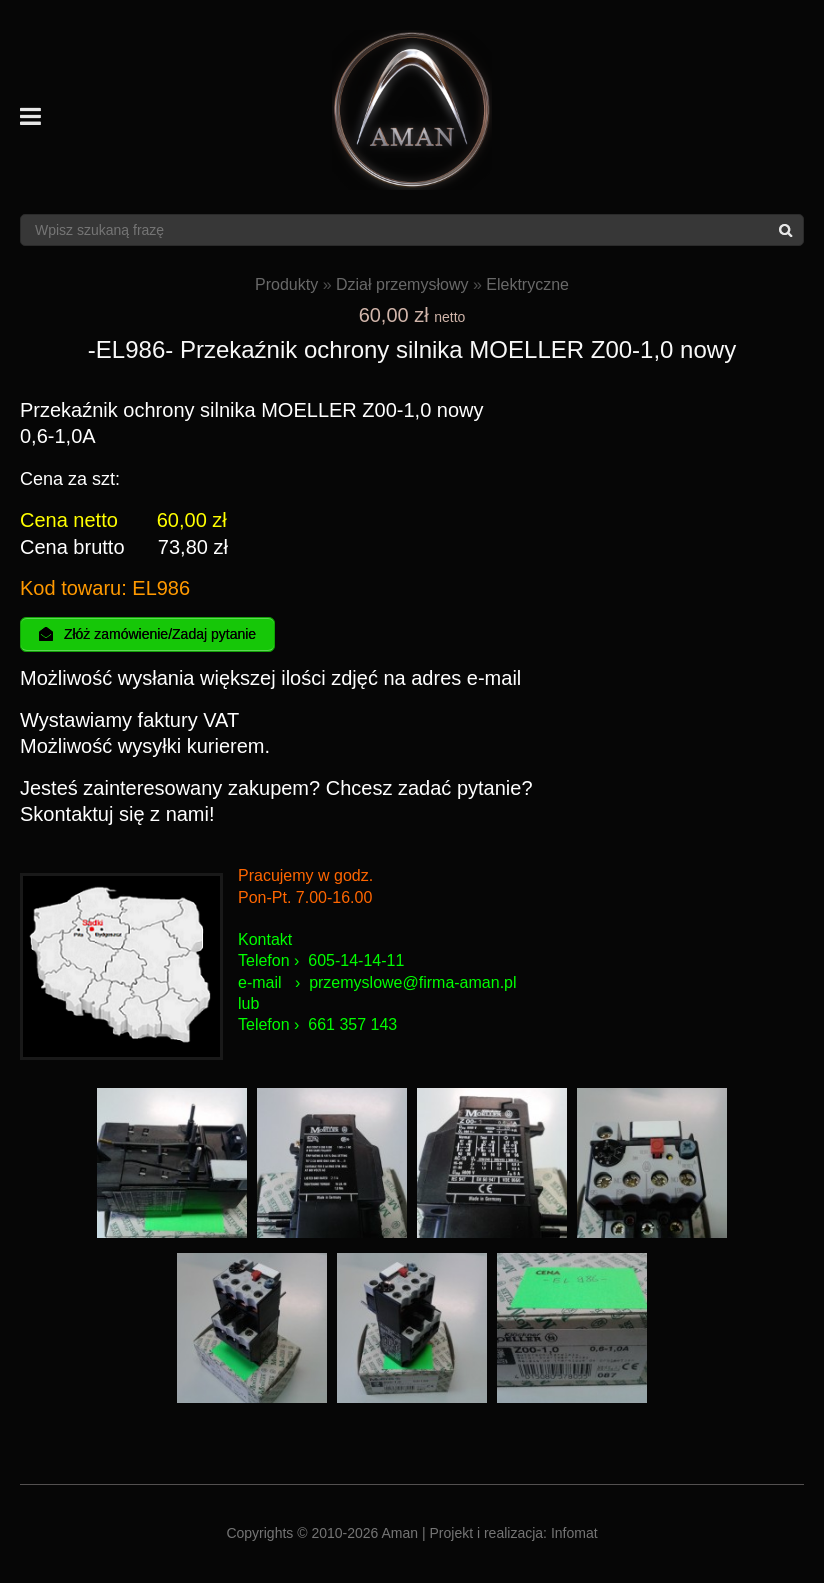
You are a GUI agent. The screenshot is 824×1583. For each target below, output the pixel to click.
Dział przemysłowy (402, 284)
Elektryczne (527, 284)
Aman (400, 1535)
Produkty (286, 284)
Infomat (574, 1535)
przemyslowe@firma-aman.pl (412, 984)
